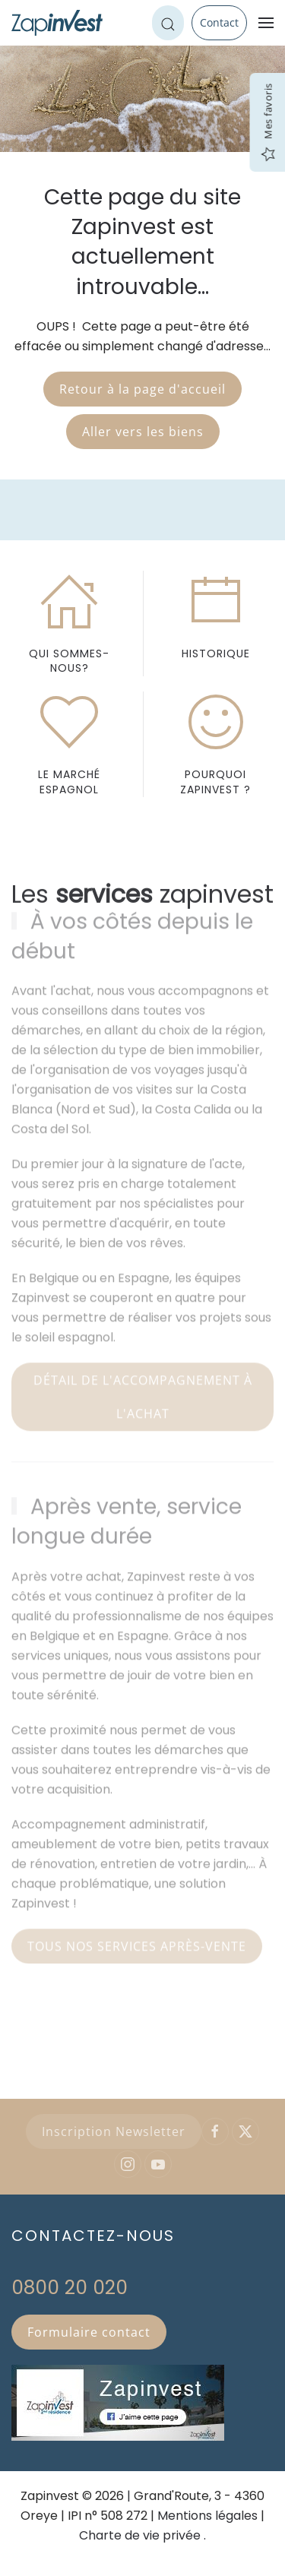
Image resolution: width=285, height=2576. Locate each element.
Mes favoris (267, 123)
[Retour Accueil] (57, 23)
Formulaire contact (88, 2332)
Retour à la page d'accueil (142, 389)
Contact (219, 22)
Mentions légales (207, 2515)
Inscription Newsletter (113, 2131)
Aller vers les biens (143, 431)
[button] (266, 23)
